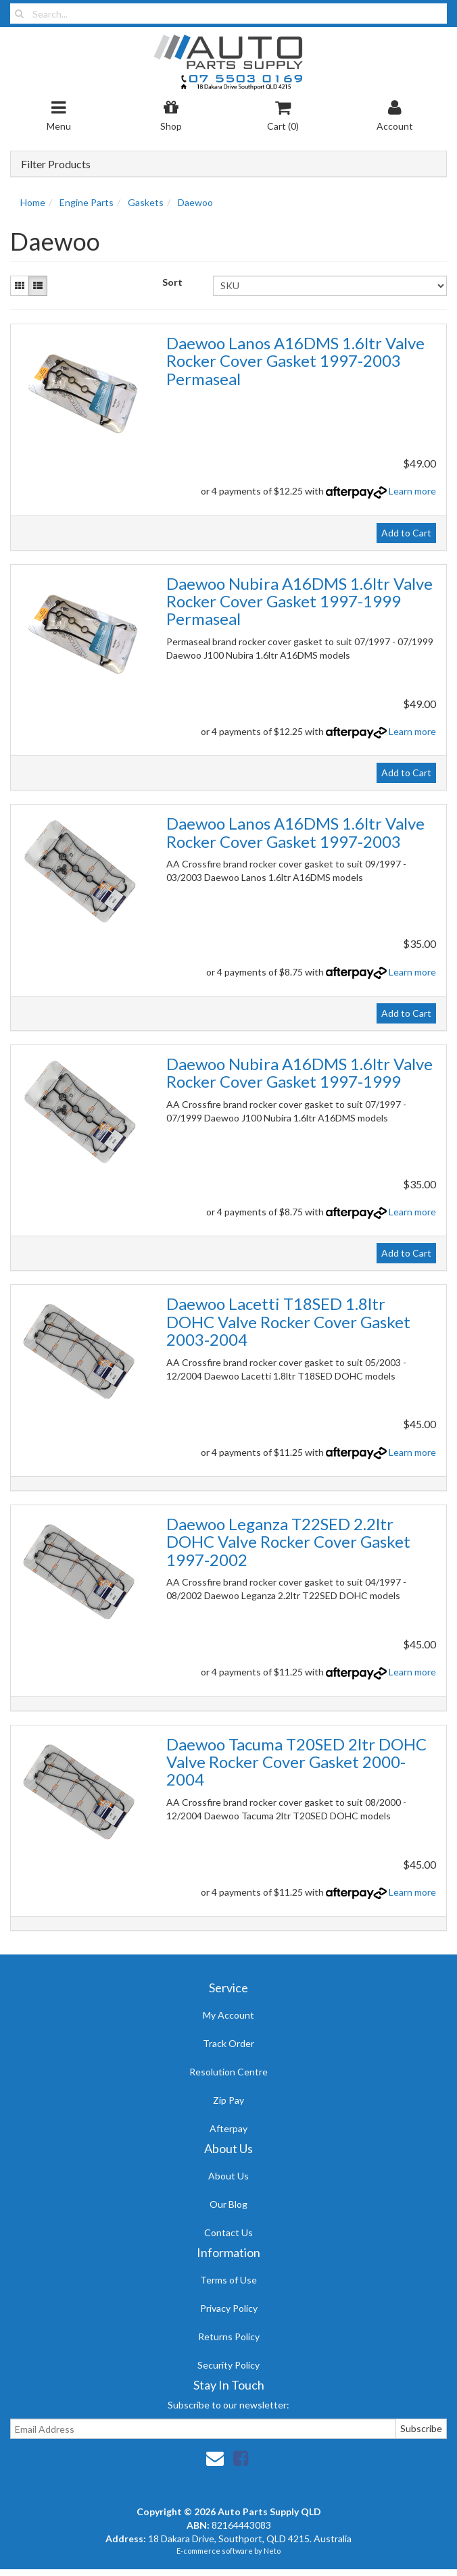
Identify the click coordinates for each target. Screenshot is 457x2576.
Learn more (412, 491)
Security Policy (228, 2365)
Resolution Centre (228, 2071)
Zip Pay (228, 2100)
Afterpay (228, 2128)
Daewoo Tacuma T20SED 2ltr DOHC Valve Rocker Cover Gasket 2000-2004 (296, 1762)
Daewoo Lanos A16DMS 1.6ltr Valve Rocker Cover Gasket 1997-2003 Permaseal (295, 360)
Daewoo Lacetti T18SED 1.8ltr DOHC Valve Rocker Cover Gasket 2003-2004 (288, 1321)
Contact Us (228, 2232)
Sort (172, 282)
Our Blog (228, 2204)
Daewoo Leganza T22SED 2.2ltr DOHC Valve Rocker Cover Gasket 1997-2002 (288, 1541)
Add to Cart (406, 532)
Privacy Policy (229, 2308)
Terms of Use (228, 2279)
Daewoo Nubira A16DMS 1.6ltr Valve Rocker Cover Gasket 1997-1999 (299, 1072)
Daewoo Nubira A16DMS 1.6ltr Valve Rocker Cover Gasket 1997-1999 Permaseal (299, 601)
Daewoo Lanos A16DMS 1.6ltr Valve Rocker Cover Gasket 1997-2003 (295, 832)
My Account (228, 2015)
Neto (272, 2550)
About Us (228, 2175)
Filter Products (56, 164)
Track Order (228, 2043)
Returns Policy (229, 2336)
